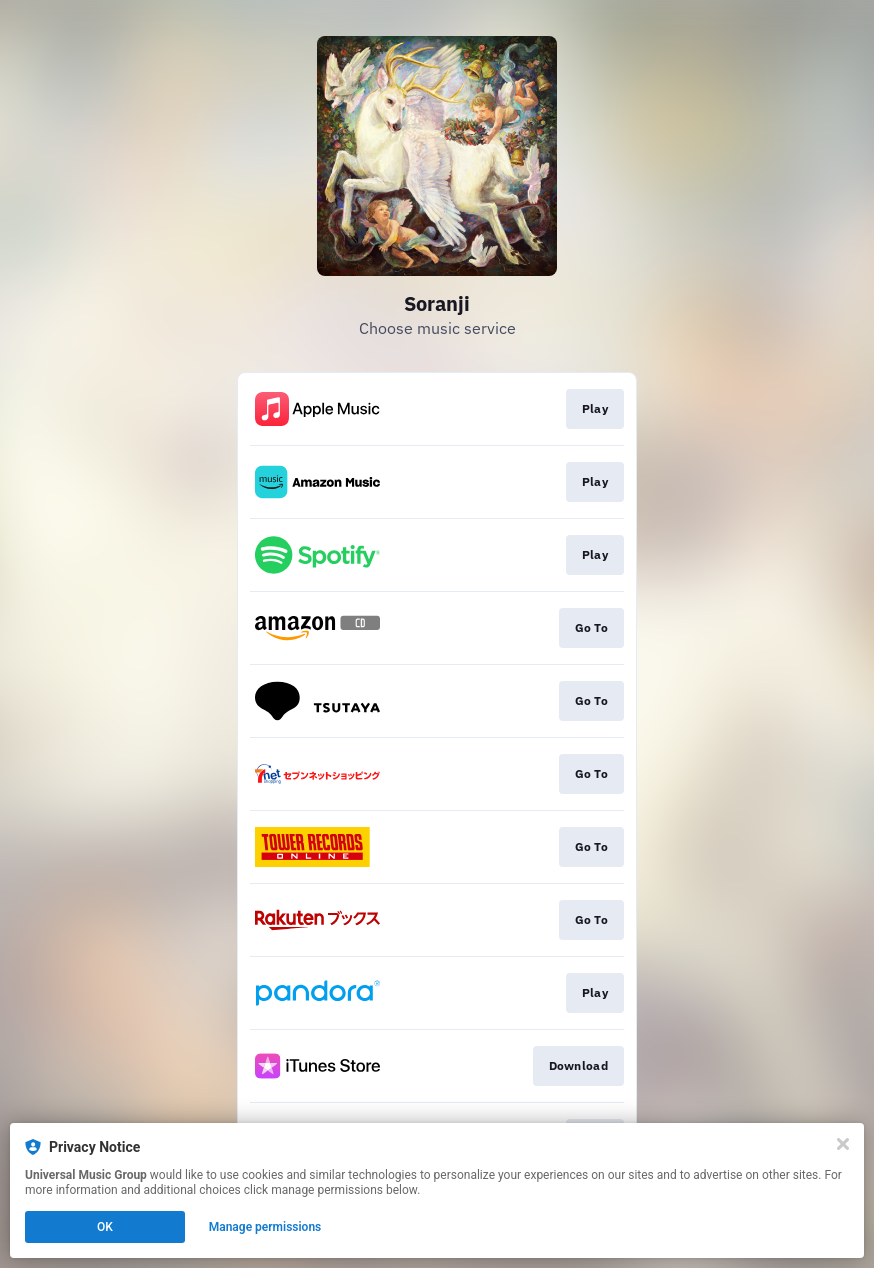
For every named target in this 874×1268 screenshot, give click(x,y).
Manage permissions (265, 1227)
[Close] (843, 1144)
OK (105, 1227)
